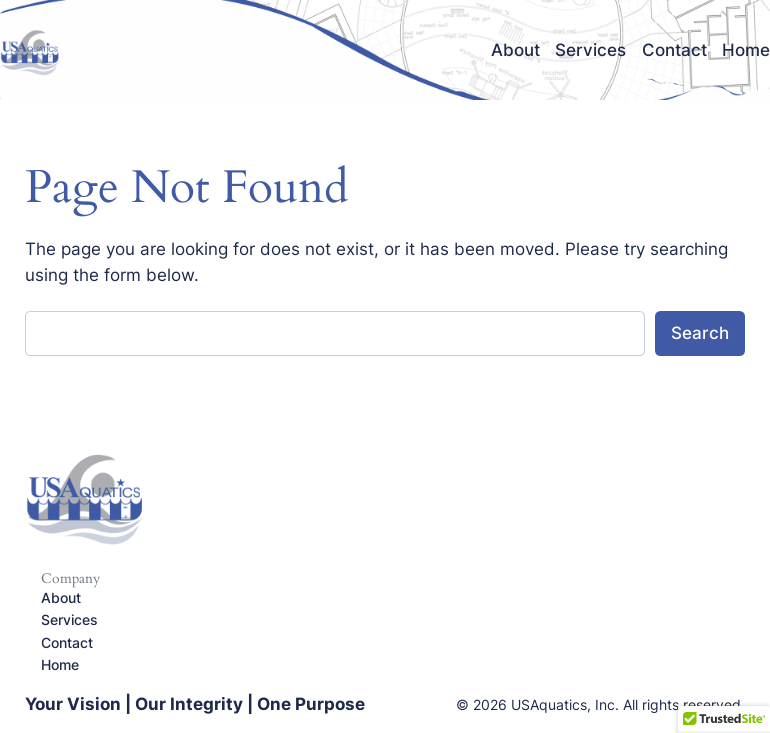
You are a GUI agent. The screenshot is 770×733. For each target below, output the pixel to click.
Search (700, 333)
